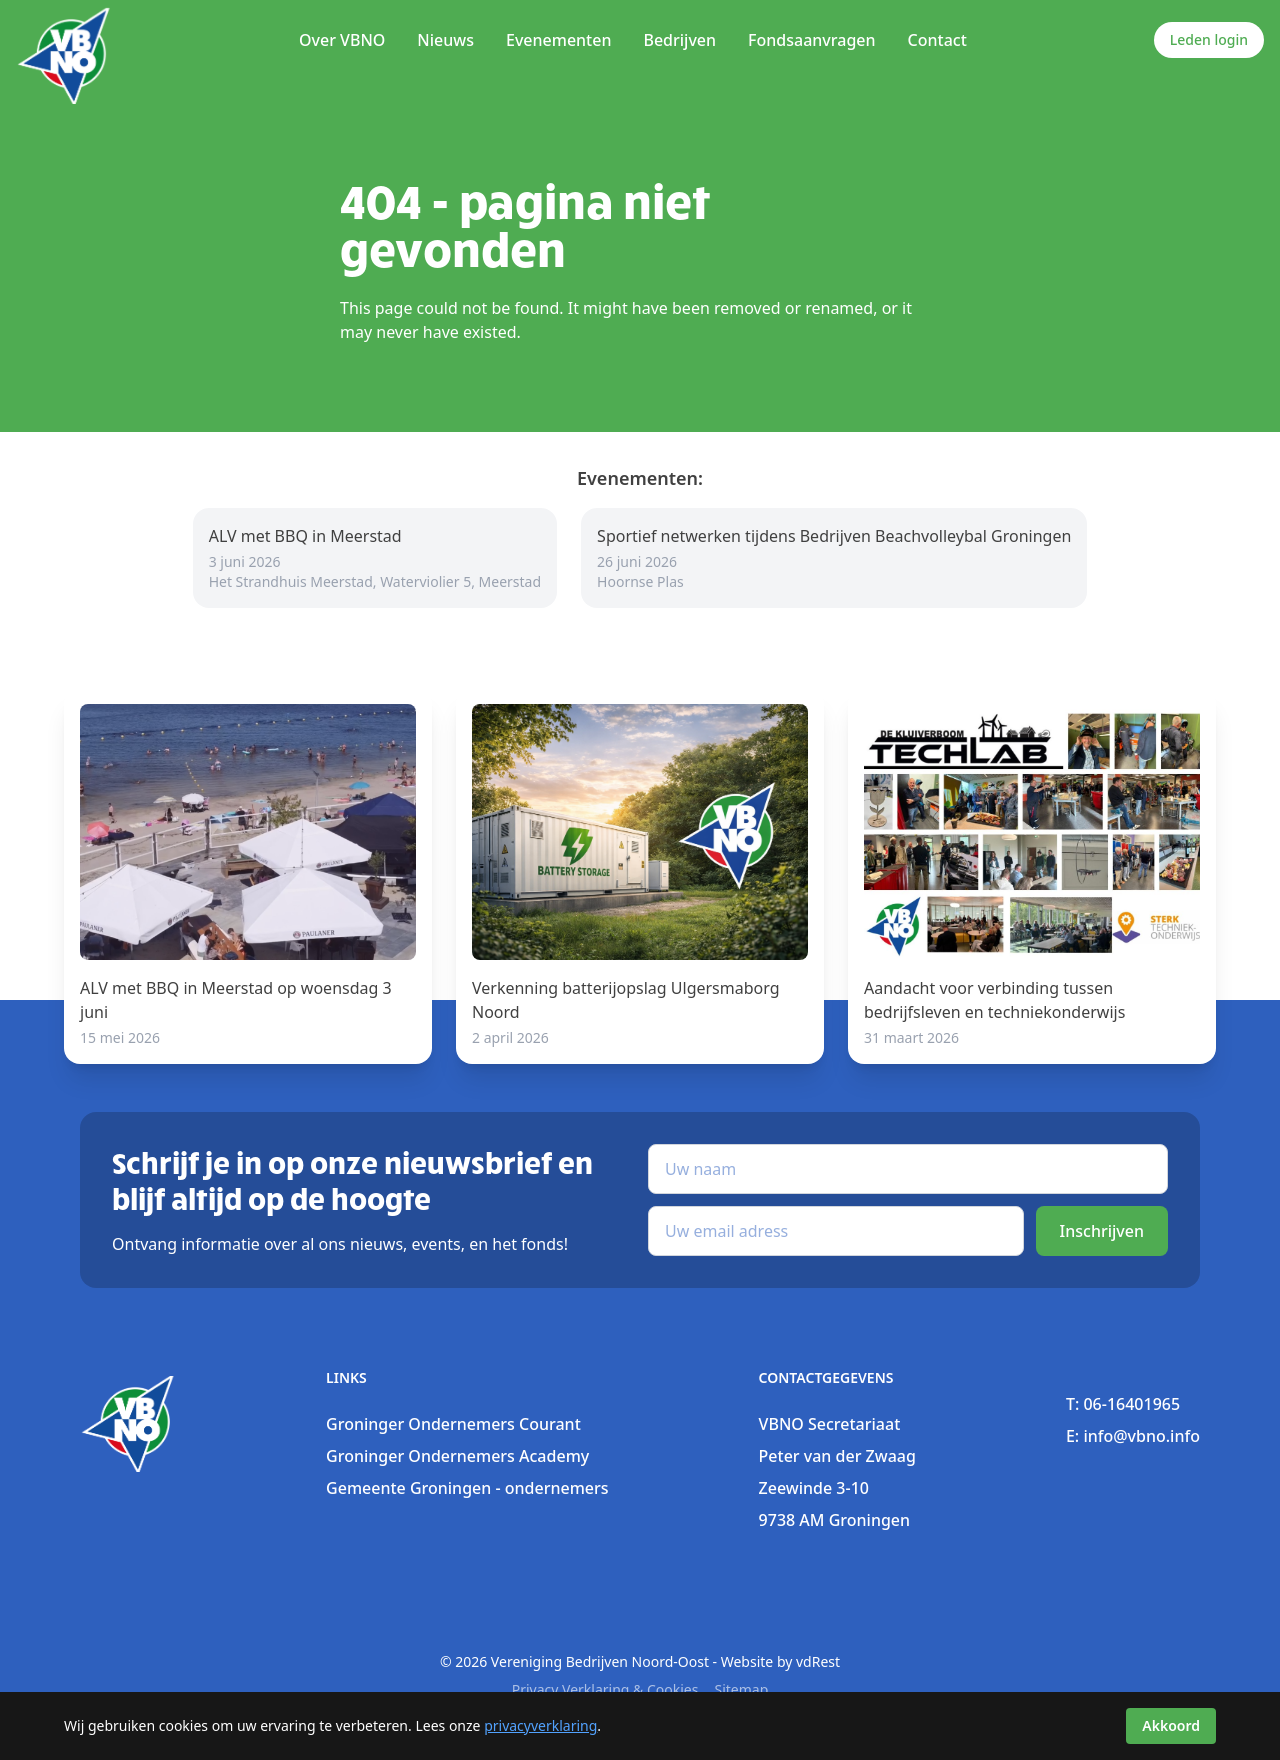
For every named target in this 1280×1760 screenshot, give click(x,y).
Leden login (1209, 39)
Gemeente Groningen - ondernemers (467, 1488)
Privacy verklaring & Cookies (605, 1689)
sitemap (741, 1689)
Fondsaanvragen (811, 40)
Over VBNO (342, 40)
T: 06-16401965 (1123, 1404)
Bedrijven (679, 40)
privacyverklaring (540, 1725)
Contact (937, 40)
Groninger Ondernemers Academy (457, 1456)
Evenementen (558, 40)
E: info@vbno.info (1133, 1436)
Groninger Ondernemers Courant (453, 1424)
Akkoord (1171, 1725)
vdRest (818, 1661)
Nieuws (445, 40)
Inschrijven (1102, 1231)
